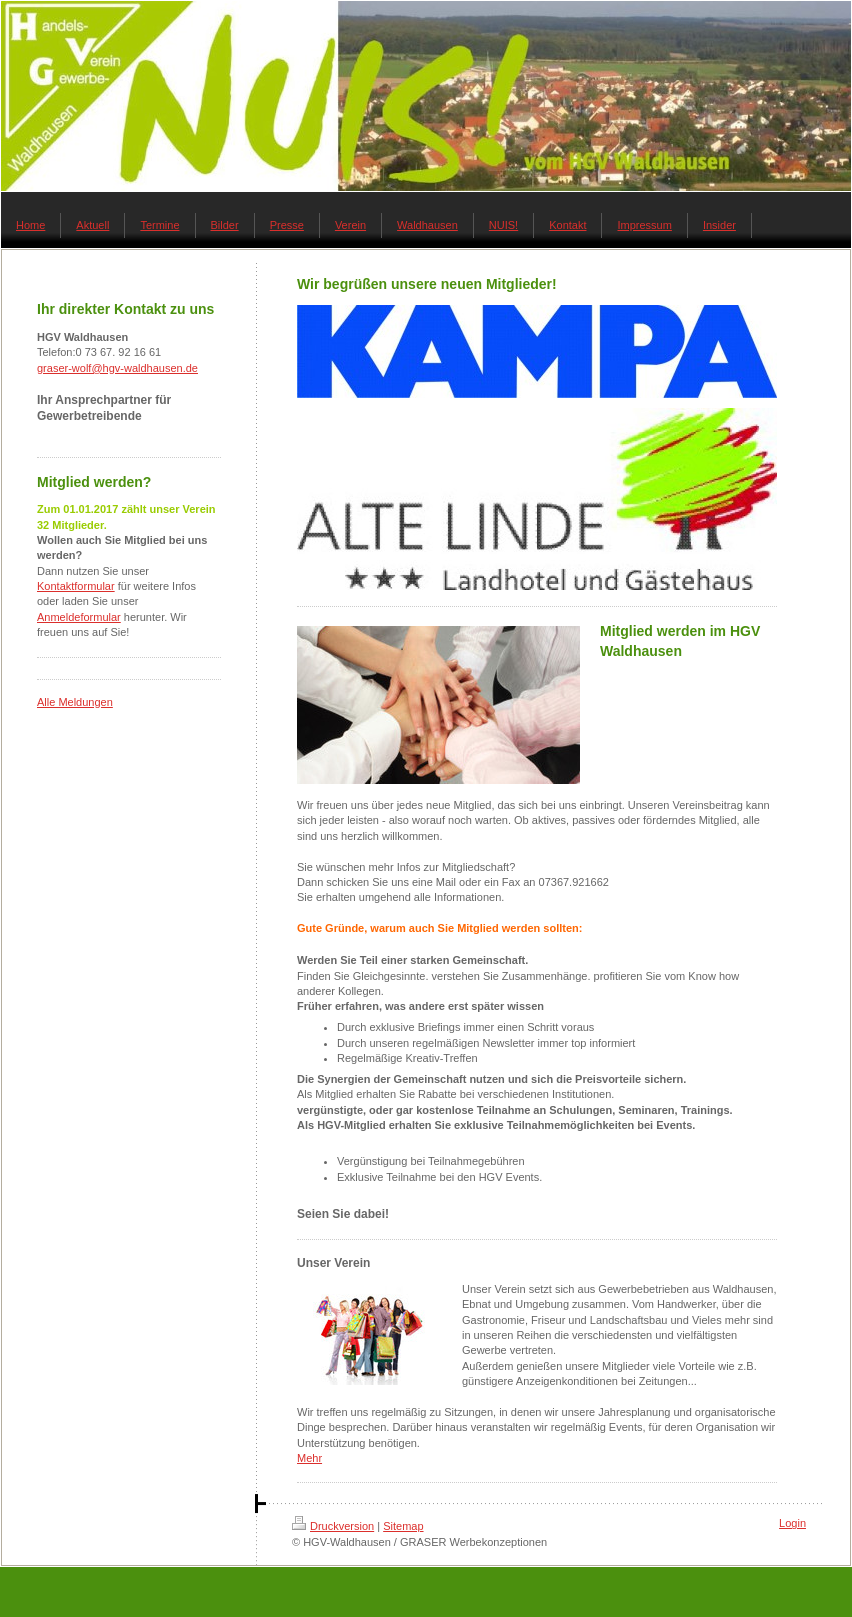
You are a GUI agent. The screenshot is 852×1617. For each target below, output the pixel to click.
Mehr (309, 1458)
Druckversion (333, 1526)
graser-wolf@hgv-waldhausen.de (117, 368)
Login (792, 1523)
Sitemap (403, 1526)
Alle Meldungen (75, 702)
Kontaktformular (76, 586)
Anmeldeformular (79, 617)
